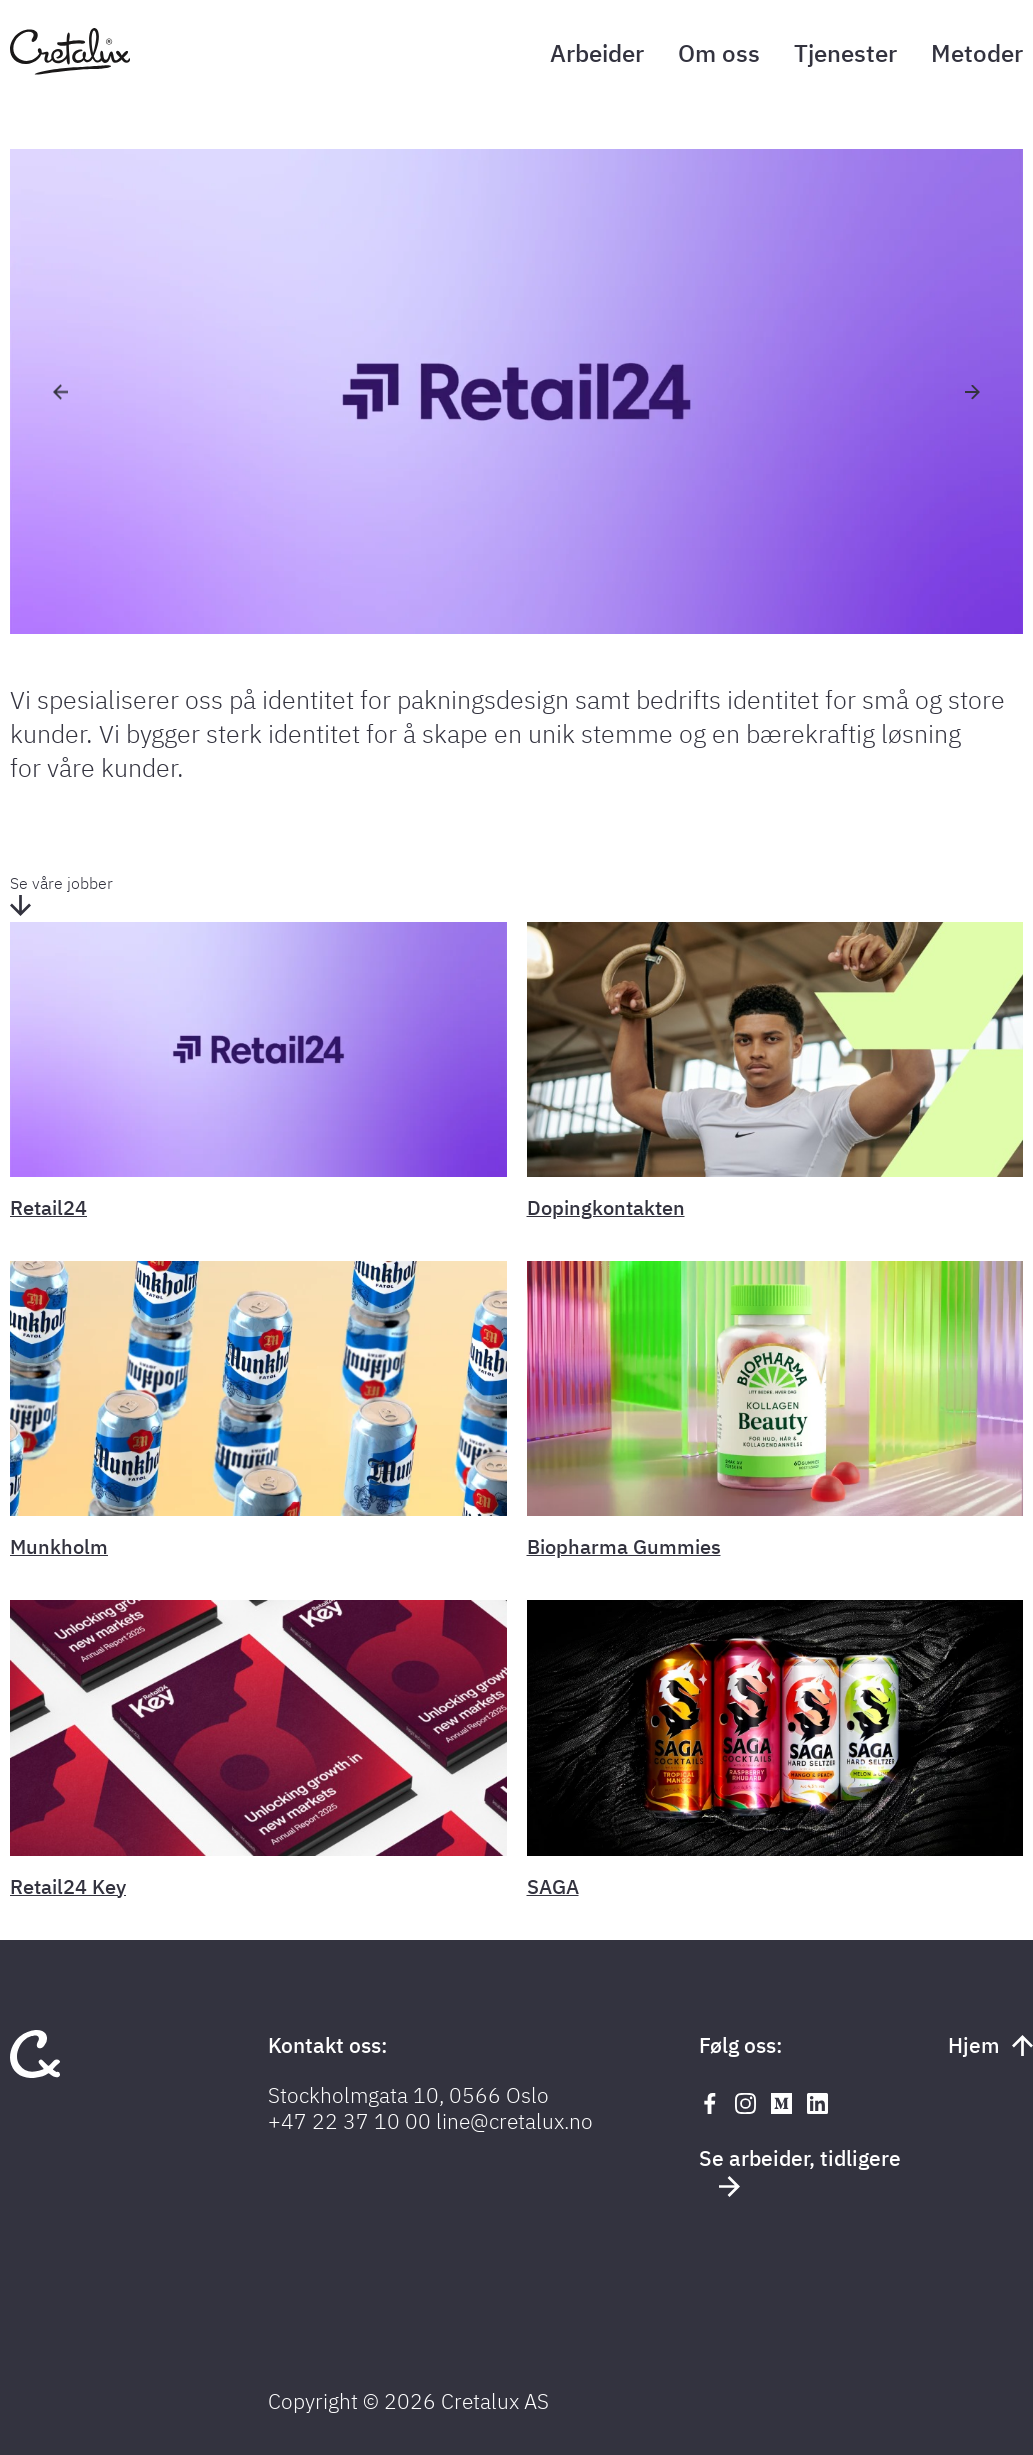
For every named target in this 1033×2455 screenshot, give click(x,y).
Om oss (719, 53)
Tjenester (845, 53)
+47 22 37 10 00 (349, 2121)
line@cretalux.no (514, 2121)
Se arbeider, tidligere (800, 2170)
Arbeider (597, 53)
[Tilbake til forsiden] (70, 69)
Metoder (977, 53)
